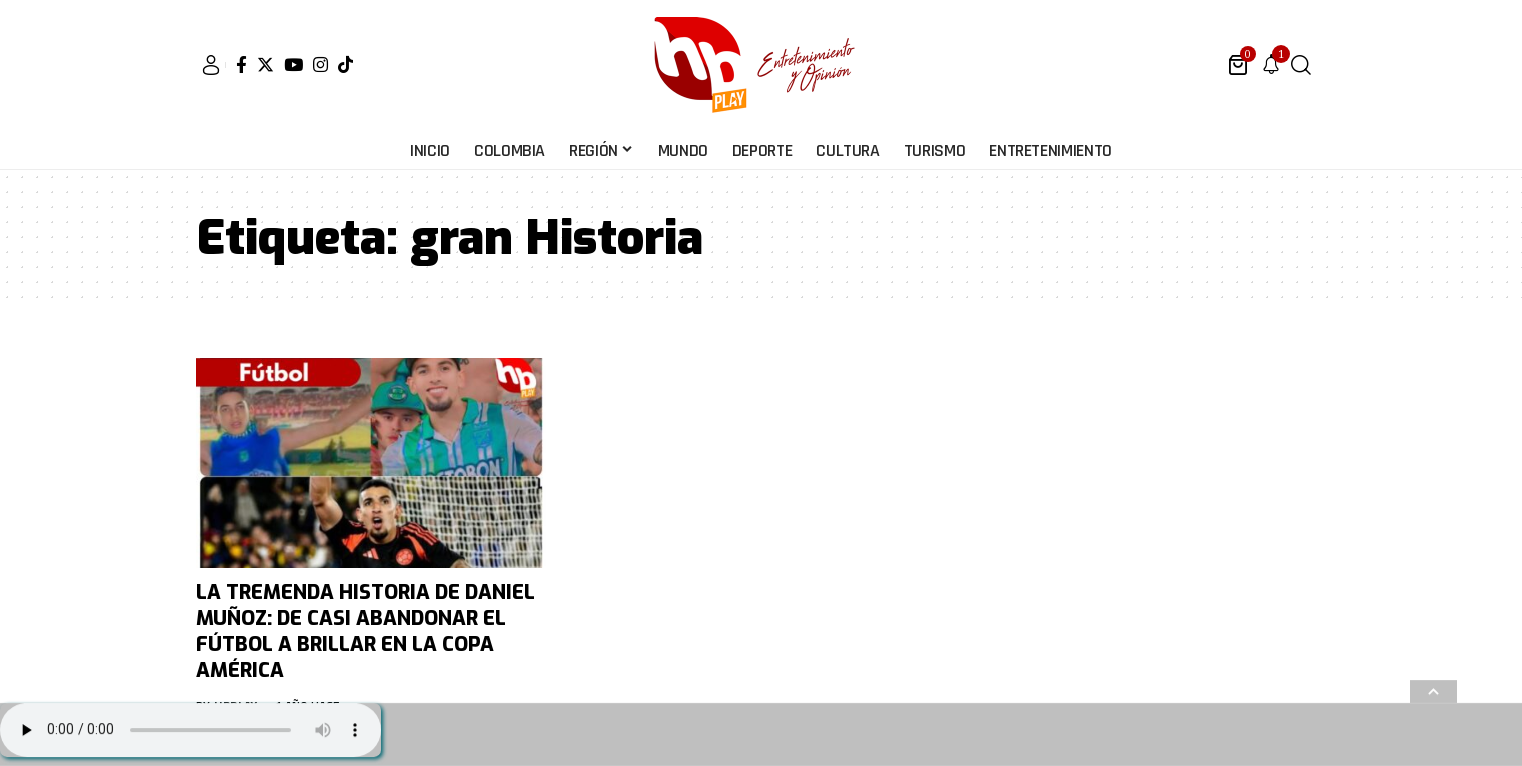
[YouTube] (293, 64)
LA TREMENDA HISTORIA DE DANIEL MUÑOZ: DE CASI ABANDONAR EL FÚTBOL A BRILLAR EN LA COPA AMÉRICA (365, 631)
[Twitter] (265, 64)
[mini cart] (1239, 65)
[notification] (1271, 65)
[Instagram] (320, 64)
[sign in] (211, 65)
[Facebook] (241, 64)
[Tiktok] (345, 64)
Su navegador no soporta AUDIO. (190, 730)
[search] (1301, 65)
